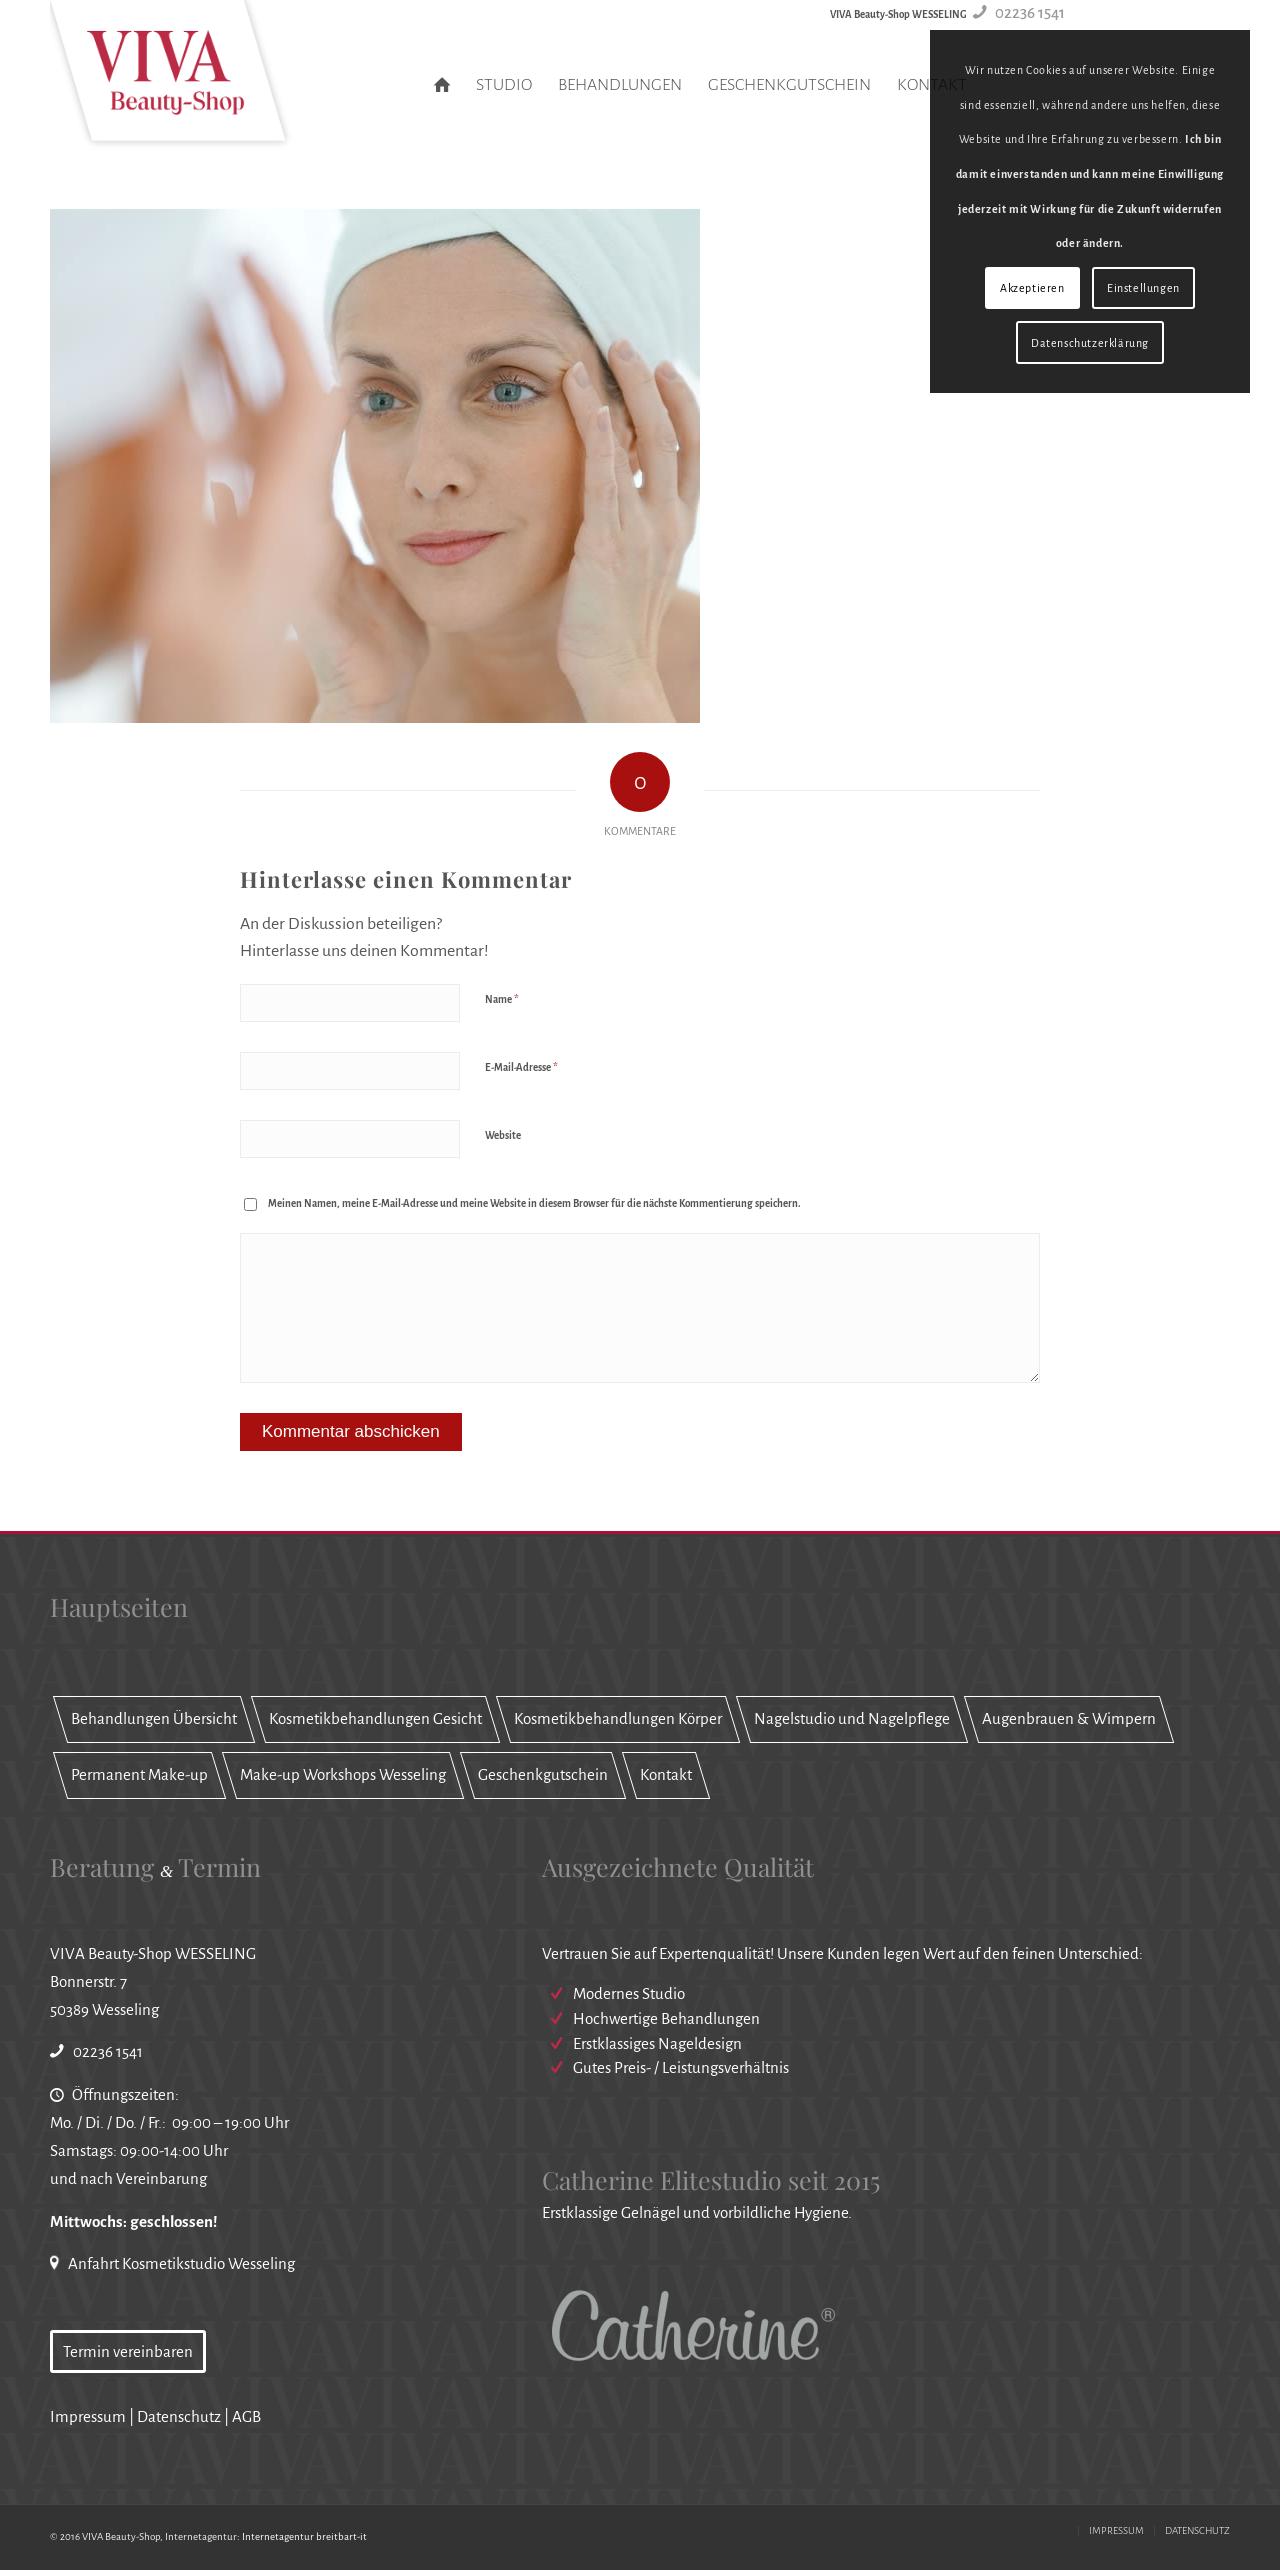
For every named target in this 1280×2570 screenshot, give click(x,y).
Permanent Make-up (139, 1774)
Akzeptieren (1032, 288)
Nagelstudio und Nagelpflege (852, 1718)
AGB (246, 2416)
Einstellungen (1143, 288)
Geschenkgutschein (543, 1774)
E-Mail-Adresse (521, 1067)
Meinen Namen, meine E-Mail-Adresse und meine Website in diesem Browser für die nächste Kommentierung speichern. (534, 1203)
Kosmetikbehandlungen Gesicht (375, 1718)
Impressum (88, 2416)
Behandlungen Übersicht (154, 1718)
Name (502, 999)
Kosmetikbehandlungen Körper (618, 1718)
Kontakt (666, 1774)
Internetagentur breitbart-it (304, 2536)
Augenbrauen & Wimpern (1069, 1718)
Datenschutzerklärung (1090, 343)
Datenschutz (179, 2416)
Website (503, 1135)
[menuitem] (442, 85)
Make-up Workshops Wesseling (343, 1774)
